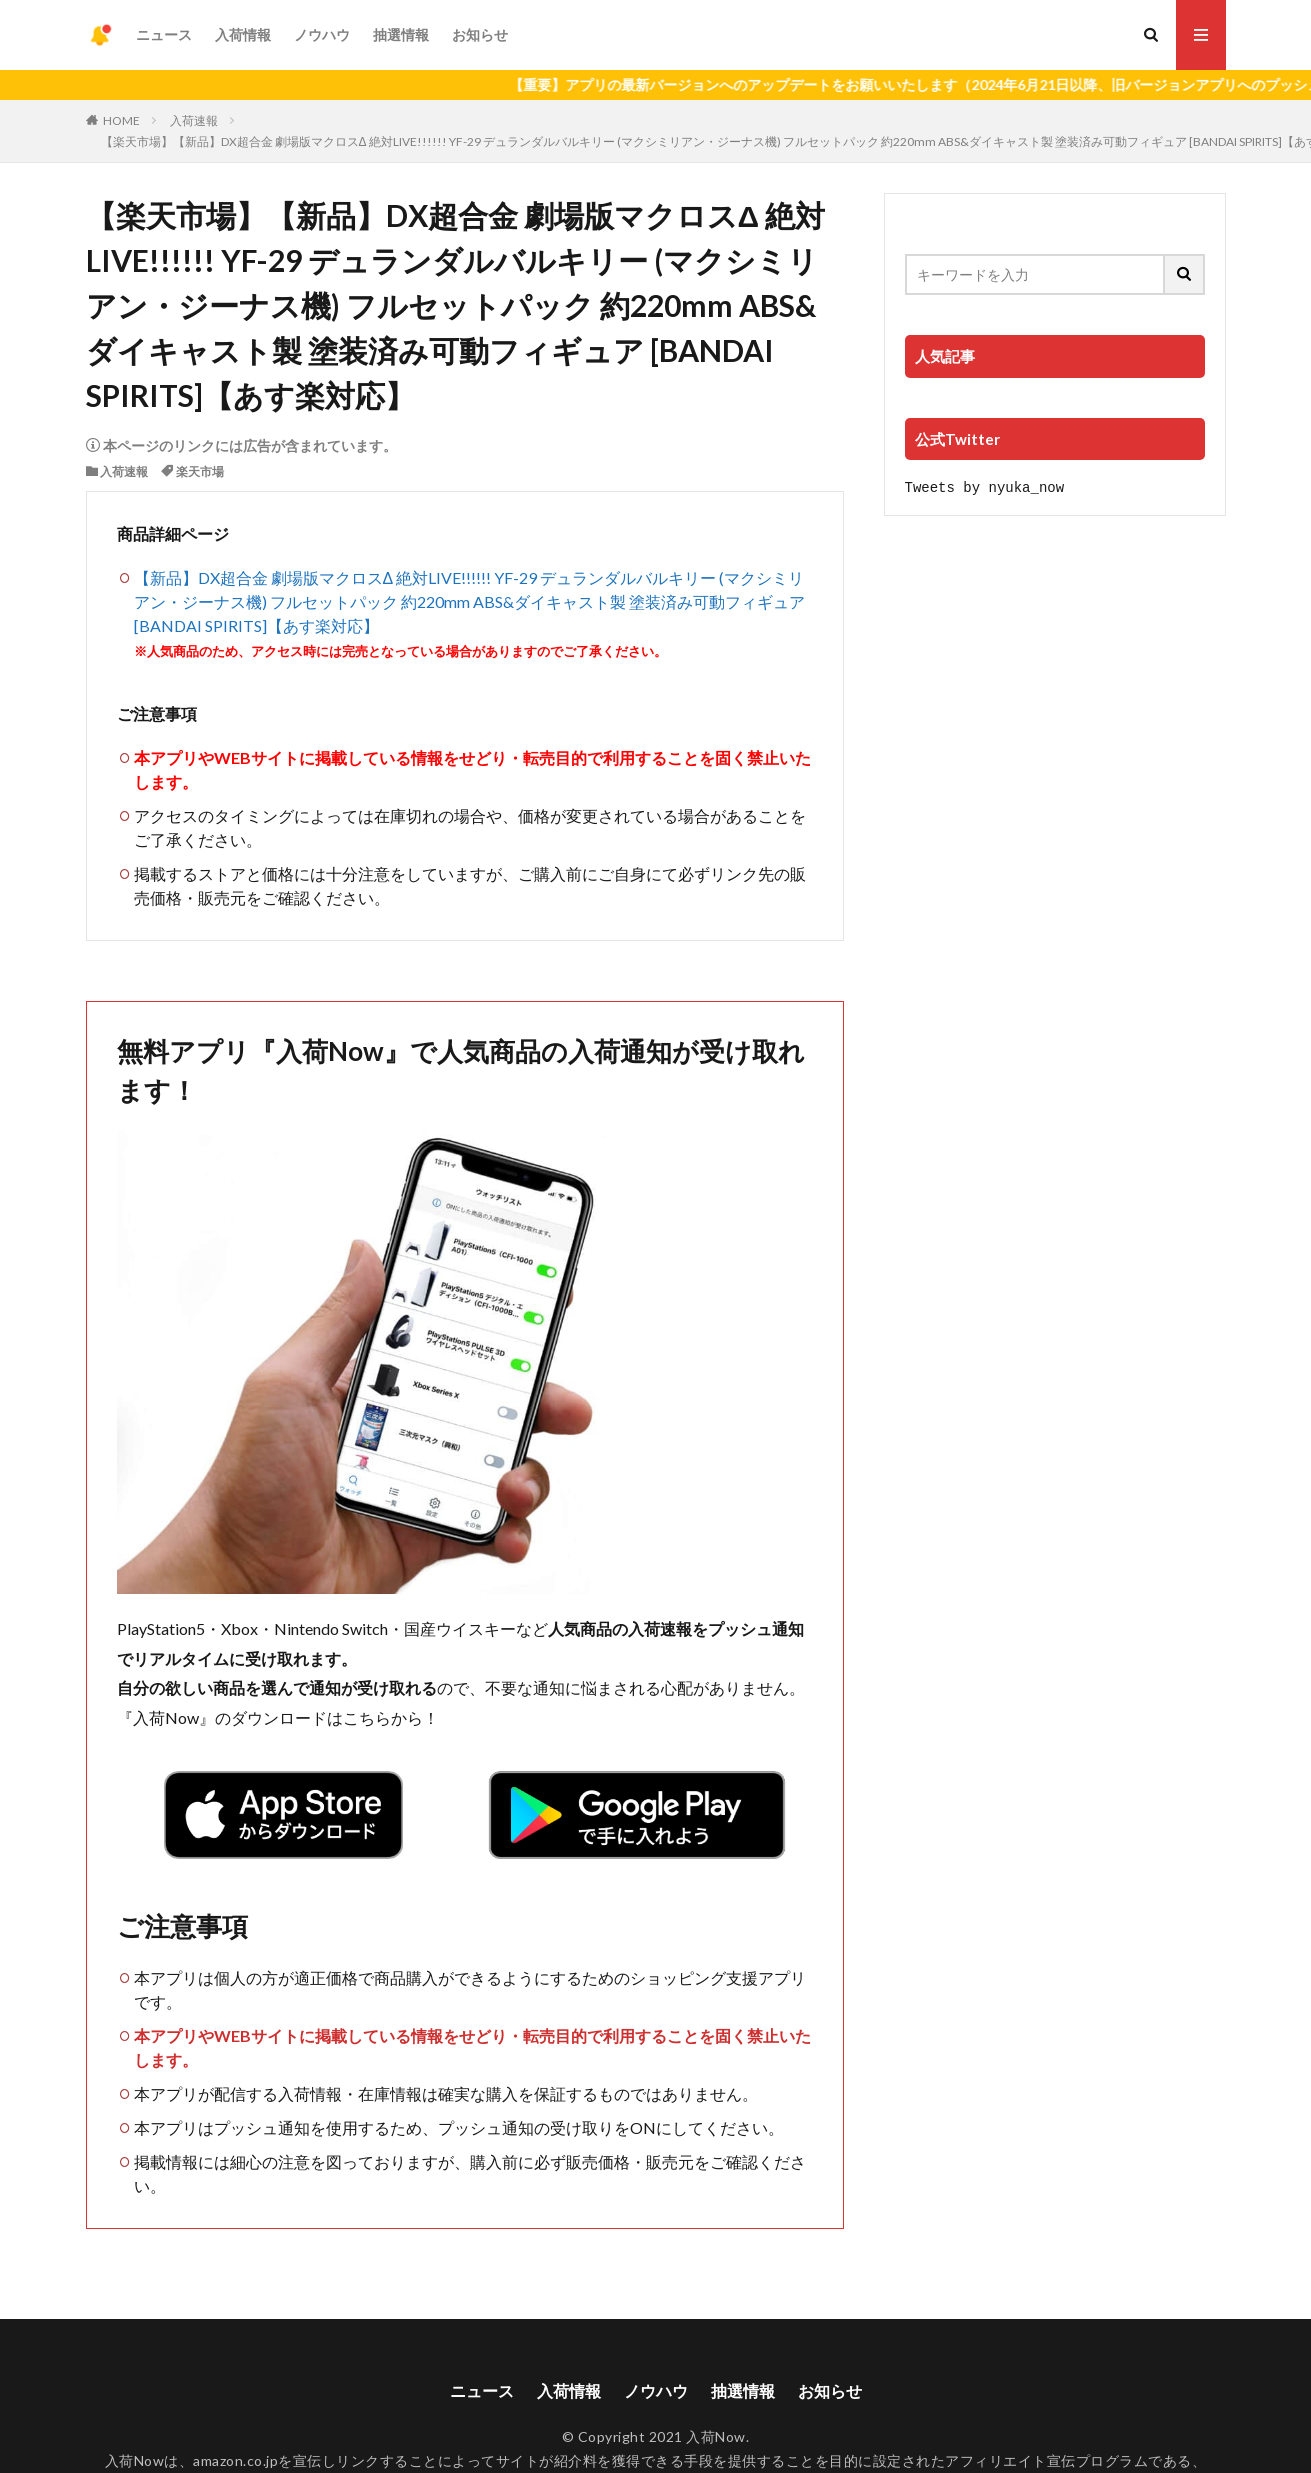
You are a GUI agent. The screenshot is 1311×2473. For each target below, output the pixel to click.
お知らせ (480, 34)
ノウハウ (322, 34)
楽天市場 (200, 471)
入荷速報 (194, 120)
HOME (121, 120)
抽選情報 (401, 34)
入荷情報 (243, 34)
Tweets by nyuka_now (985, 486)
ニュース (164, 34)
